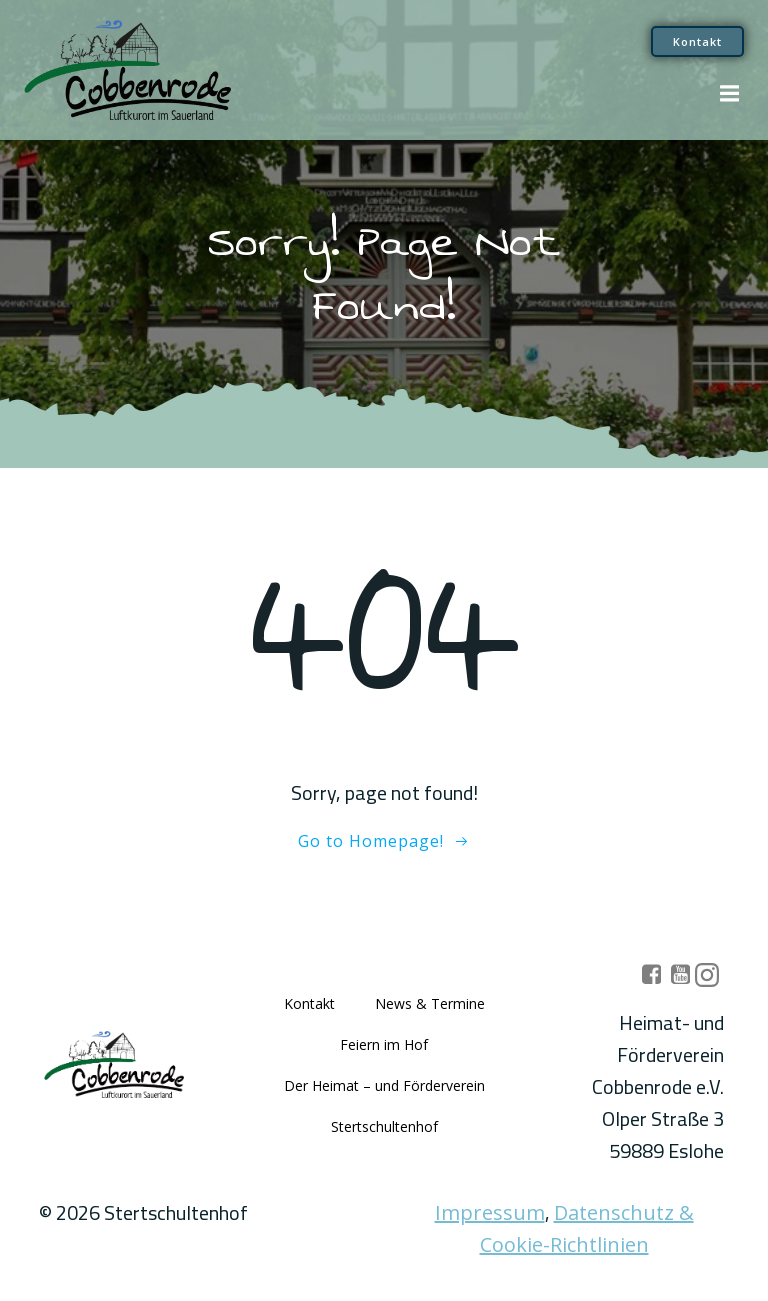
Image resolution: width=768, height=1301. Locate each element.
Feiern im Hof (384, 1044)
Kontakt (309, 1003)
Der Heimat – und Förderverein (384, 1085)
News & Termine (430, 1003)
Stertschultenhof (384, 1126)
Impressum (490, 1212)
